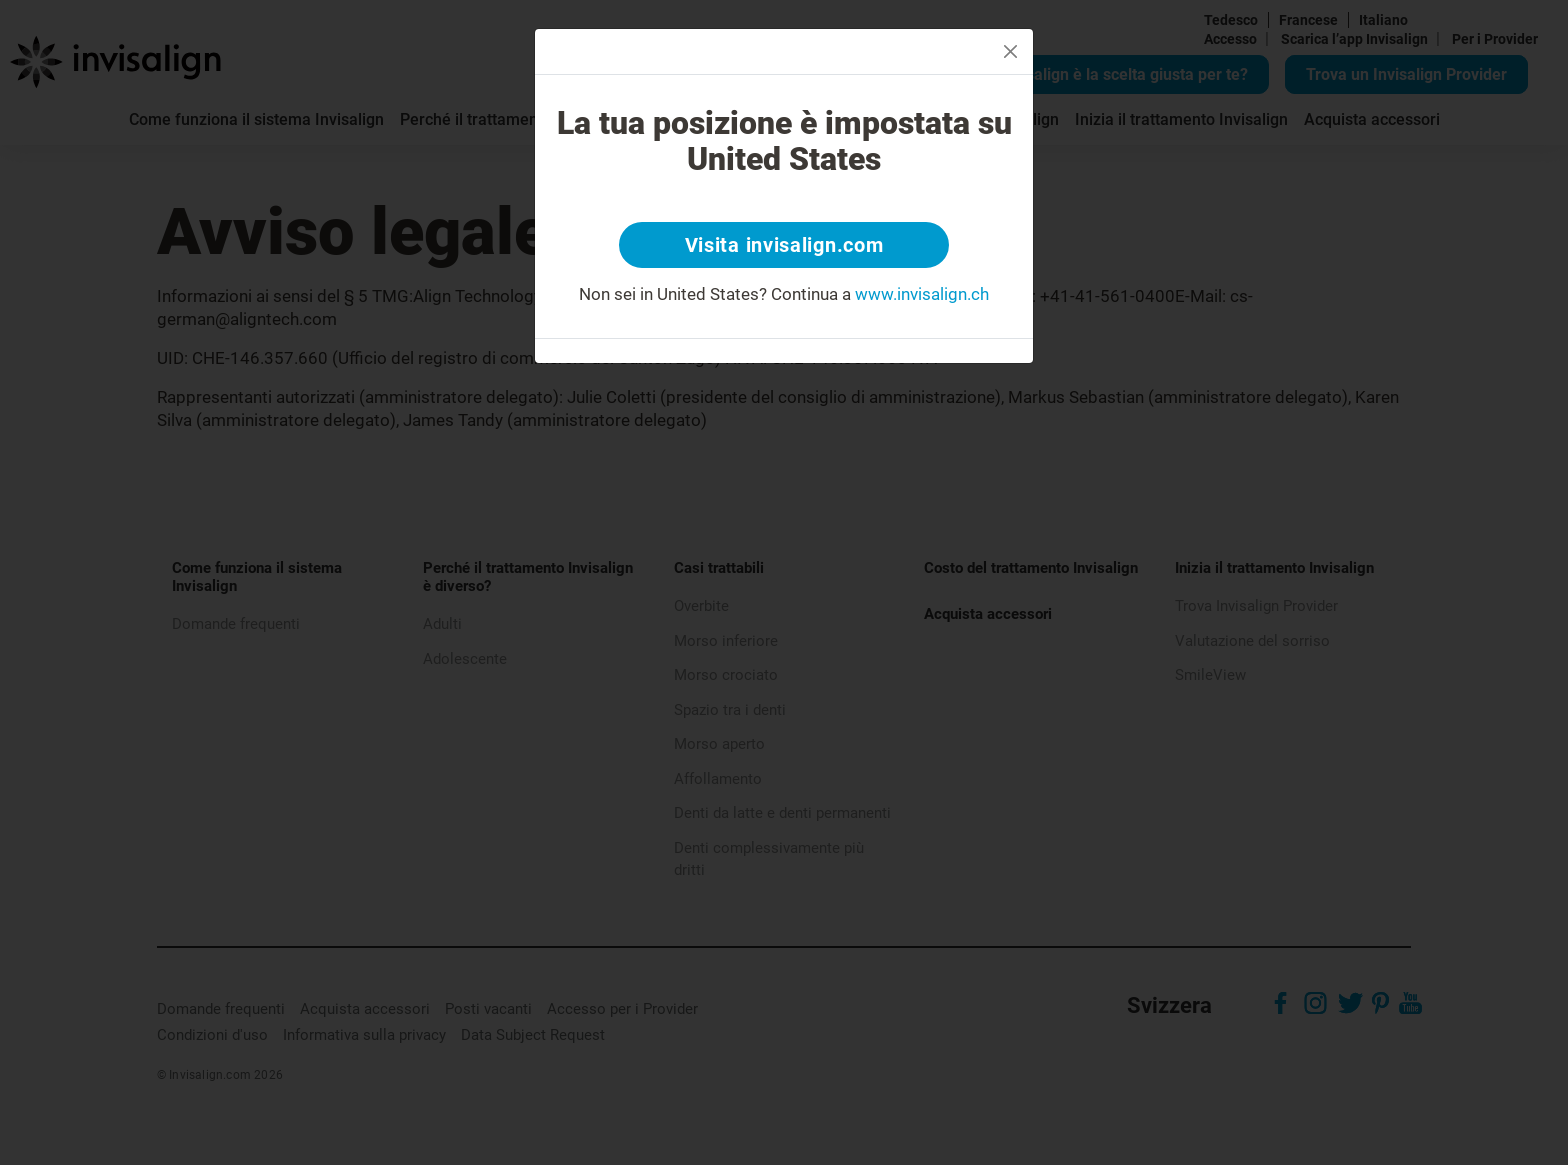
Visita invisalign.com (784, 245)
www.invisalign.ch (922, 294)
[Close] (1010, 51)
